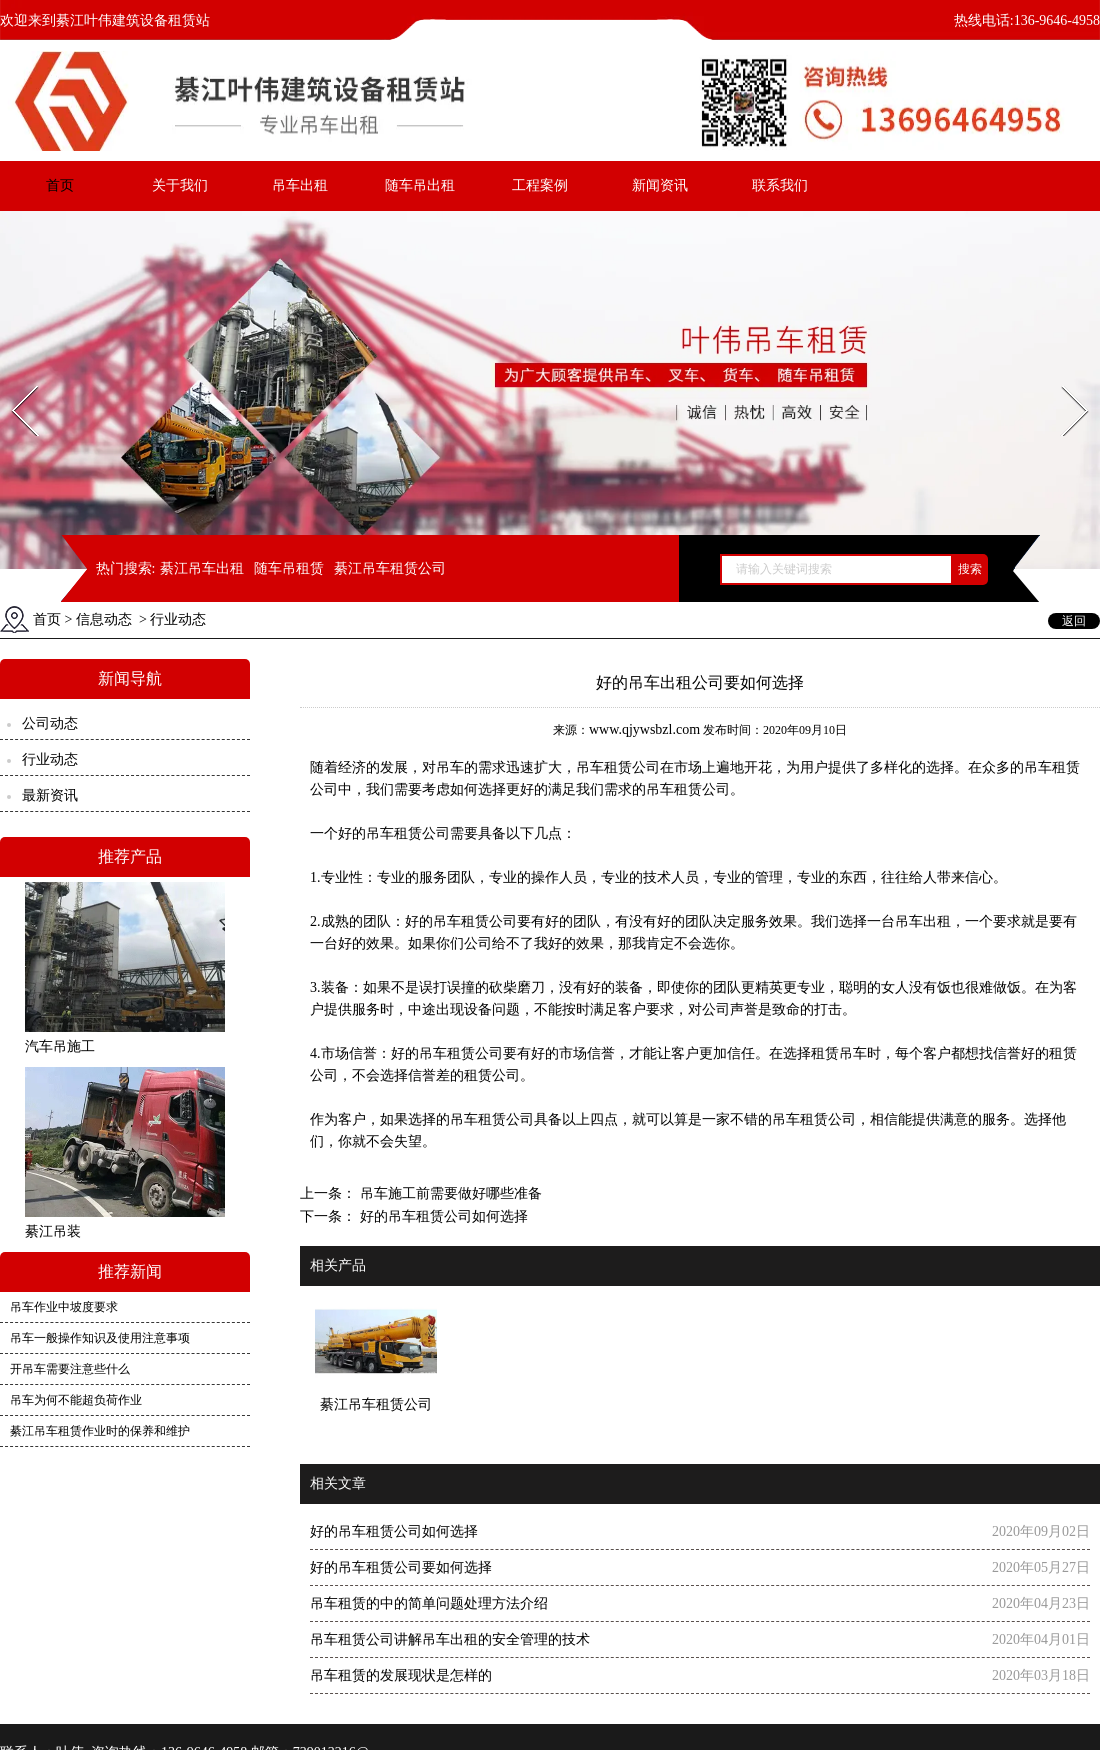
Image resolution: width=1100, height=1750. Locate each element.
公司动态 (50, 723)
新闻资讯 (660, 185)
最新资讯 (50, 795)
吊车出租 (300, 185)
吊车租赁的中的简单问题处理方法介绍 (429, 1603)
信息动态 (104, 619)
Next (1063, 379)
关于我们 (180, 185)
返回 (1074, 621)
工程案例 (540, 185)
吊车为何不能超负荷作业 (76, 1400)
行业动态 (50, 759)
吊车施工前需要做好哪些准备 (449, 1193)
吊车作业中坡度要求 (64, 1307)
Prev (13, 379)
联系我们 (780, 185)
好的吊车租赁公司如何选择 (442, 1216)
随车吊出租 (420, 185)
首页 (60, 185)
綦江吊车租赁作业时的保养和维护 (100, 1431)
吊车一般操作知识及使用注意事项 (100, 1338)
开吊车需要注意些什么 (70, 1369)
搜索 (970, 569)
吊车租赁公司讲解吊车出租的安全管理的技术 (450, 1639)
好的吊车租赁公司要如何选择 (401, 1567)
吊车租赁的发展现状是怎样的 (401, 1675)
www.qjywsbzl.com (644, 729)
